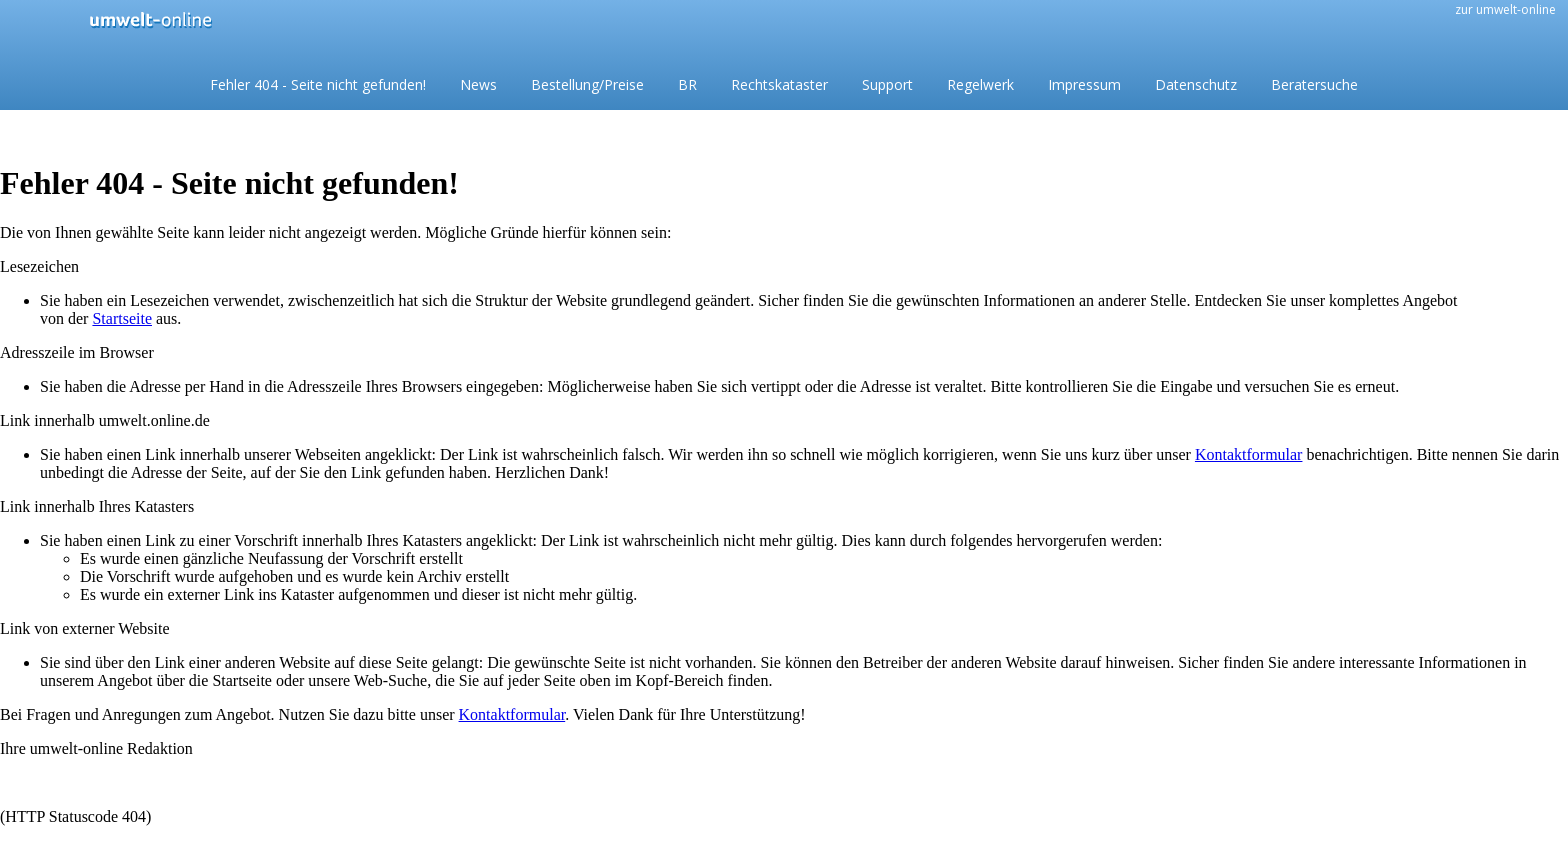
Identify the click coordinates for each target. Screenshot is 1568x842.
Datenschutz (1196, 84)
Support (887, 84)
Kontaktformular (1249, 454)
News (478, 84)
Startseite (122, 318)
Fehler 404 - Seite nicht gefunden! (318, 84)
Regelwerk (980, 84)
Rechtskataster (779, 84)
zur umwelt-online (1505, 9)
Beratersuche (1314, 84)
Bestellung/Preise (587, 84)
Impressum (1084, 84)
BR (687, 84)
